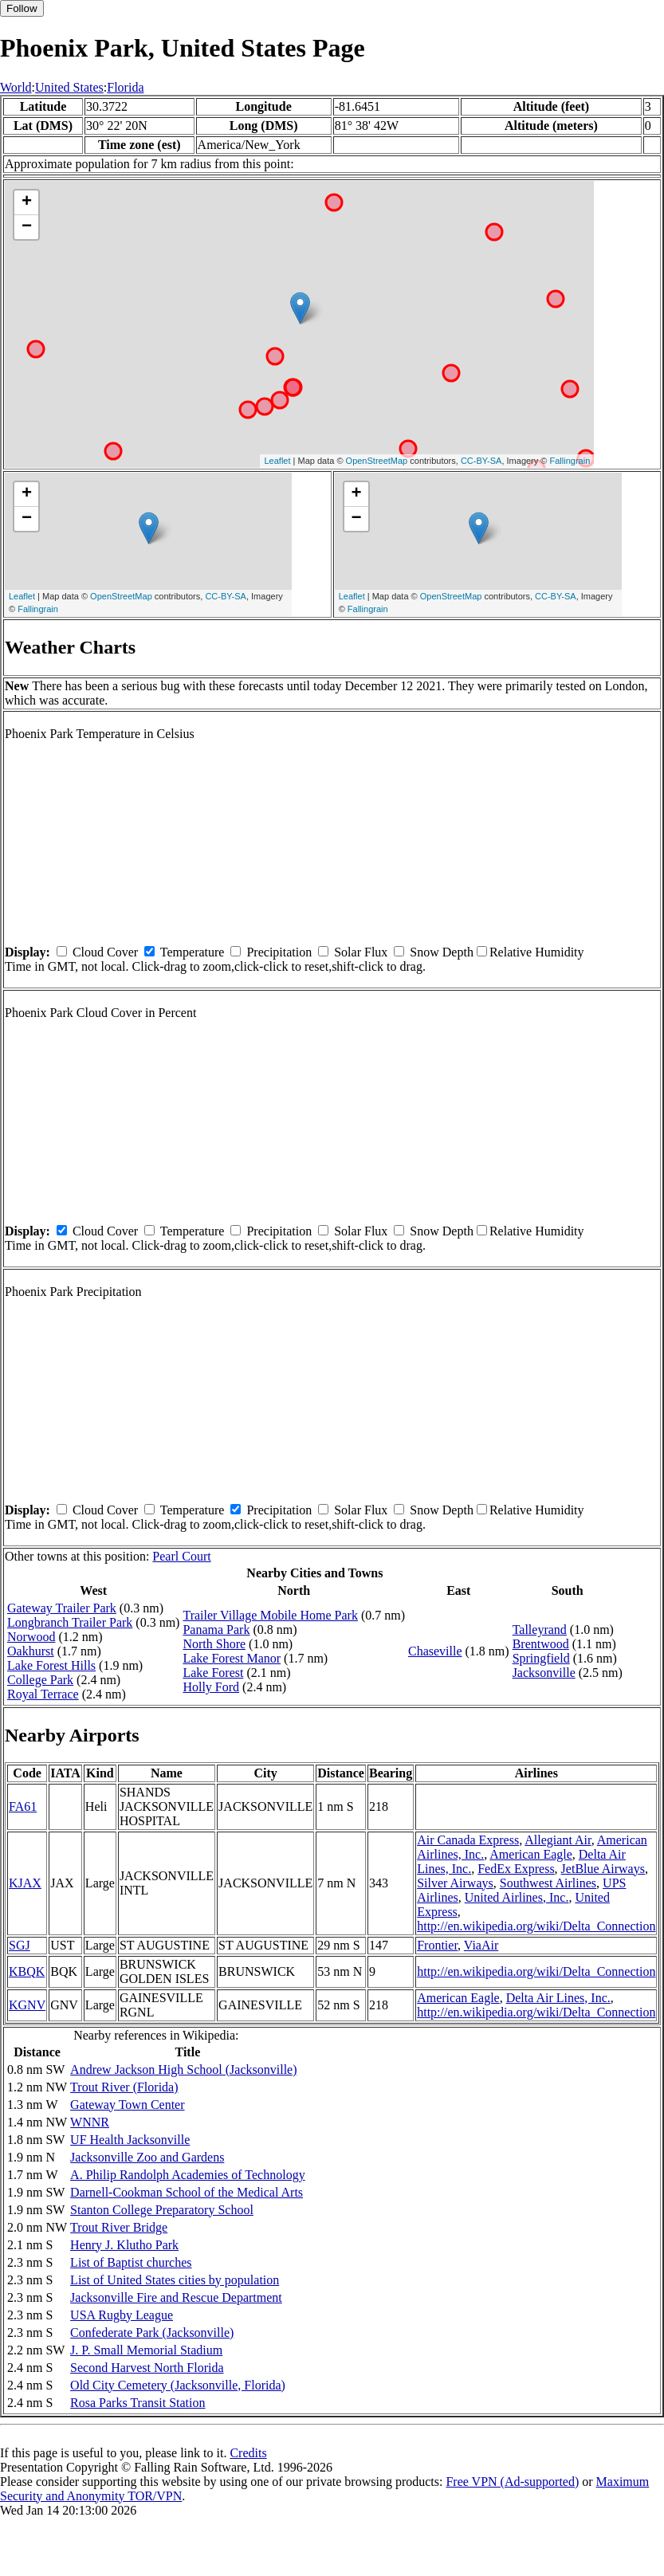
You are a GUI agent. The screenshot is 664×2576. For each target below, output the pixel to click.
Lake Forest (213, 1672)
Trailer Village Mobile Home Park (270, 1615)
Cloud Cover (105, 952)
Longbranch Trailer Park (69, 1622)
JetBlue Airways (603, 1868)
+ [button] (27, 202)
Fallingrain (570, 460)
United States (69, 87)
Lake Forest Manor (232, 1658)
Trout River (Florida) (124, 2087)
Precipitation (279, 952)
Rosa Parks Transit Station (137, 2402)
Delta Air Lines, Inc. (558, 1998)
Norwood (31, 1636)
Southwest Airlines (548, 1883)
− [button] (27, 227)
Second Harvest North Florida (146, 2367)
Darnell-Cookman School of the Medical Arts (186, 2192)
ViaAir (481, 1945)
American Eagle (530, 1854)
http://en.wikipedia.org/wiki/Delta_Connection (536, 1926)
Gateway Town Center (127, 2104)
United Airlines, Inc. (517, 1897)
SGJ (19, 1945)
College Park (40, 1680)
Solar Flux (360, 952)
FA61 (23, 1806)
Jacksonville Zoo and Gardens (147, 2157)
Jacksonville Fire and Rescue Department (176, 2297)
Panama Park (216, 1629)
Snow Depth (441, 952)
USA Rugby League (121, 2315)
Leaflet (277, 460)
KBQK (27, 1971)
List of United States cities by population (174, 2280)
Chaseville (435, 1651)
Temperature (192, 952)
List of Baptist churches (130, 2262)
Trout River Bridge (118, 2227)
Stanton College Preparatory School (161, 2210)
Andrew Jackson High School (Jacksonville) (183, 2069)
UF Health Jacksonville (130, 2139)
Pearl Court (181, 1556)
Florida (125, 87)
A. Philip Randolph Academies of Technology (187, 2174)
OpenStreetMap (377, 460)
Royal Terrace (43, 1694)
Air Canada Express (468, 1840)
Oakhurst (30, 1651)
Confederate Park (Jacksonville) (152, 2332)
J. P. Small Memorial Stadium (146, 2350)
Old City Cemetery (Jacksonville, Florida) (177, 2385)
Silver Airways (455, 1883)
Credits (248, 2453)
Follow (21, 8)
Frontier (437, 1945)
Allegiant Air (558, 1840)
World (16, 87)
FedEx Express (515, 1868)
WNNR (89, 2122)
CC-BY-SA (481, 460)
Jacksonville (544, 1672)
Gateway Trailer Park (61, 1608)
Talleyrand (540, 1629)
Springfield (541, 1658)
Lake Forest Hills (51, 1665)
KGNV (27, 2005)
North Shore (214, 1644)
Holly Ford (211, 1687)
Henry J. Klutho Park (124, 2245)
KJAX (25, 1883)
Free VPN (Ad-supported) (512, 2481)
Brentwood (541, 1644)
